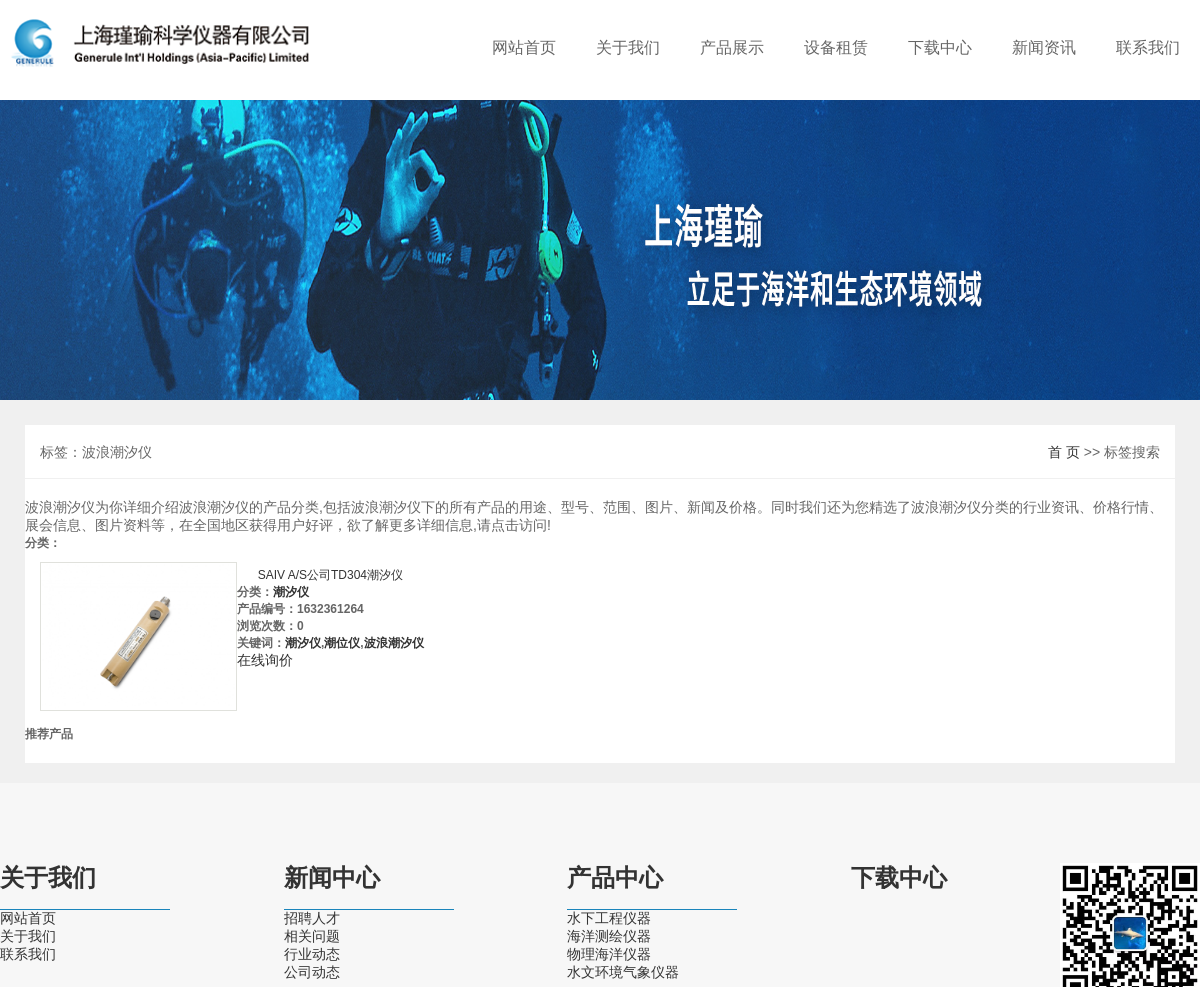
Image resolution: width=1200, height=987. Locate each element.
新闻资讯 (1044, 47)
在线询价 (265, 660)
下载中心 (940, 47)
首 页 (1064, 452)
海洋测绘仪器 (609, 936)
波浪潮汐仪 (394, 643)
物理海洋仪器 (609, 954)
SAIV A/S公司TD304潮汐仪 (330, 575)
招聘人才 (312, 918)
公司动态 (312, 972)
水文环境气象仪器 (623, 972)
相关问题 (312, 936)
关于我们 (628, 47)
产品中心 (615, 878)
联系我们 (1148, 47)
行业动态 (312, 954)
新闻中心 (332, 878)
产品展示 (732, 47)
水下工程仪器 (609, 918)
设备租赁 (836, 47)
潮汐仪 (291, 592)
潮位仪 (342, 643)
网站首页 (524, 47)
